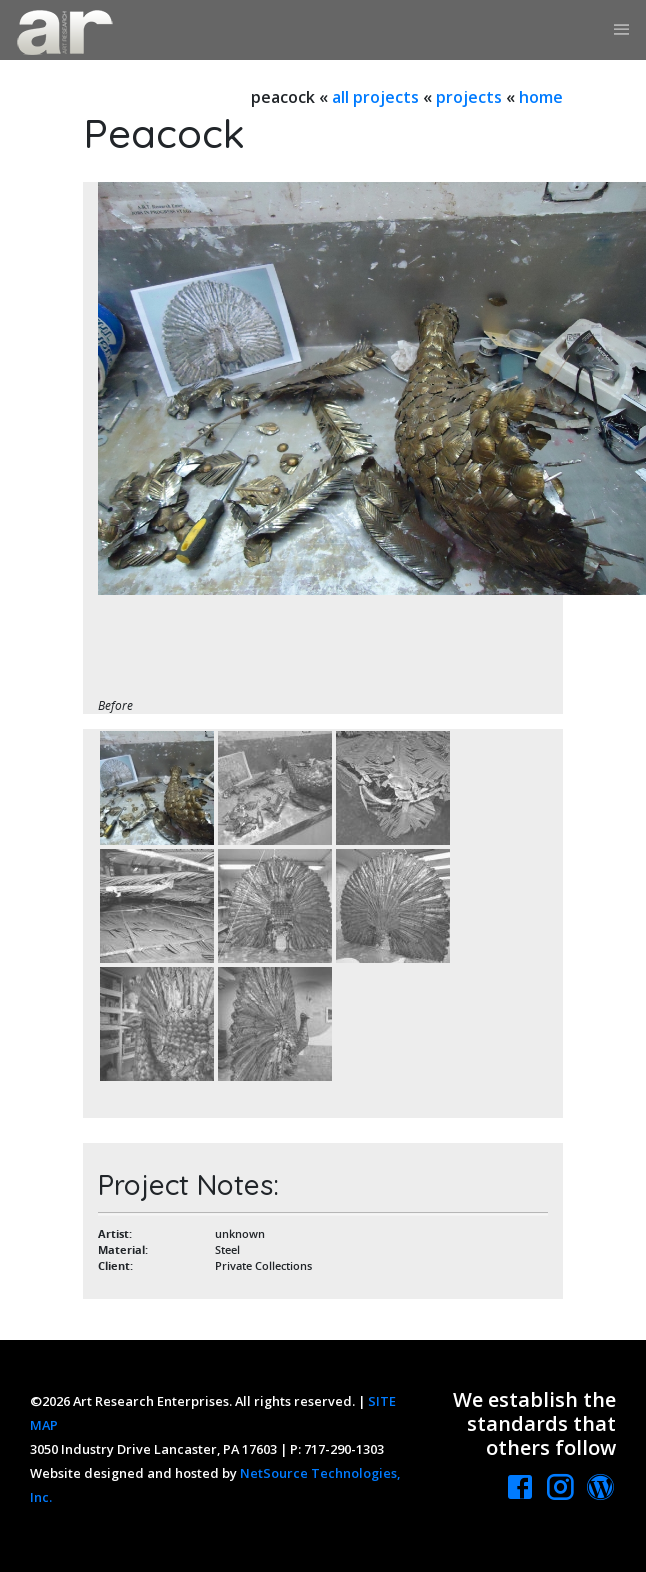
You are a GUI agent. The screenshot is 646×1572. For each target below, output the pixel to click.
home (541, 97)
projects (469, 97)
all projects (375, 97)
